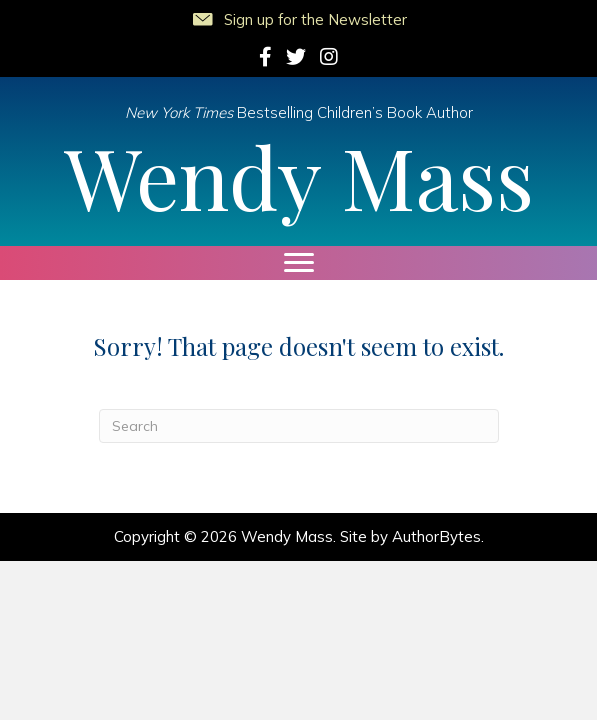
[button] (298, 16)
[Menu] (299, 263)
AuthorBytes (436, 536)
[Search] (299, 426)
